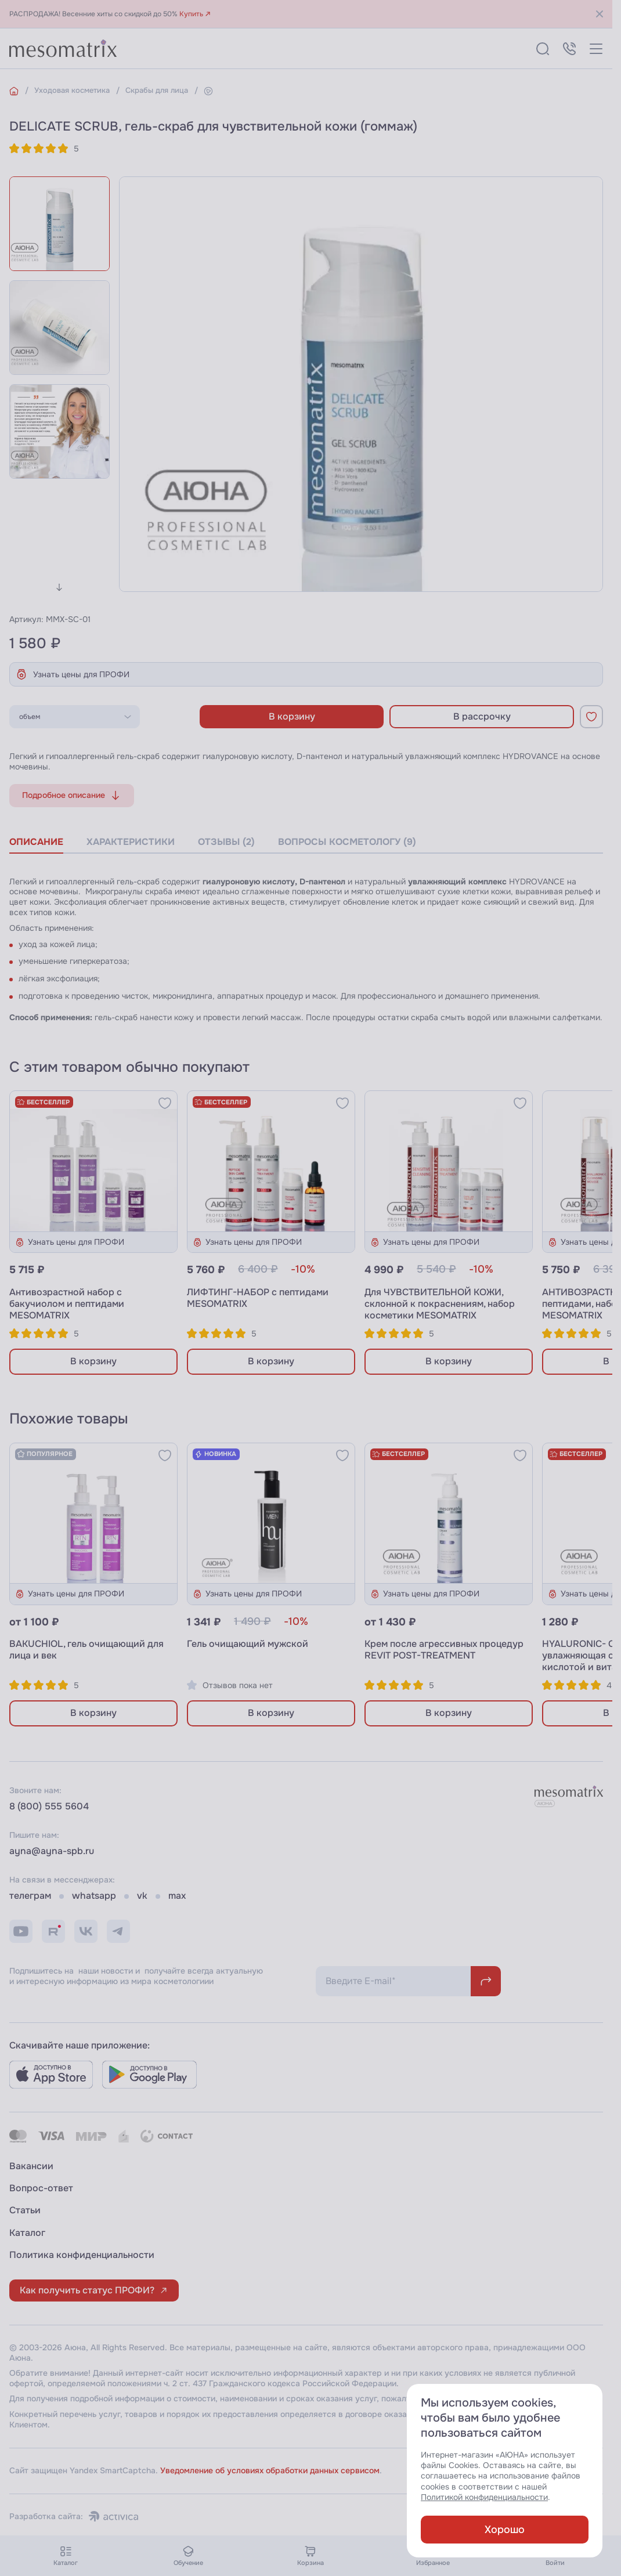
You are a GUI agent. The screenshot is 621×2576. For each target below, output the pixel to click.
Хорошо (505, 2529)
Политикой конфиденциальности (484, 2497)
